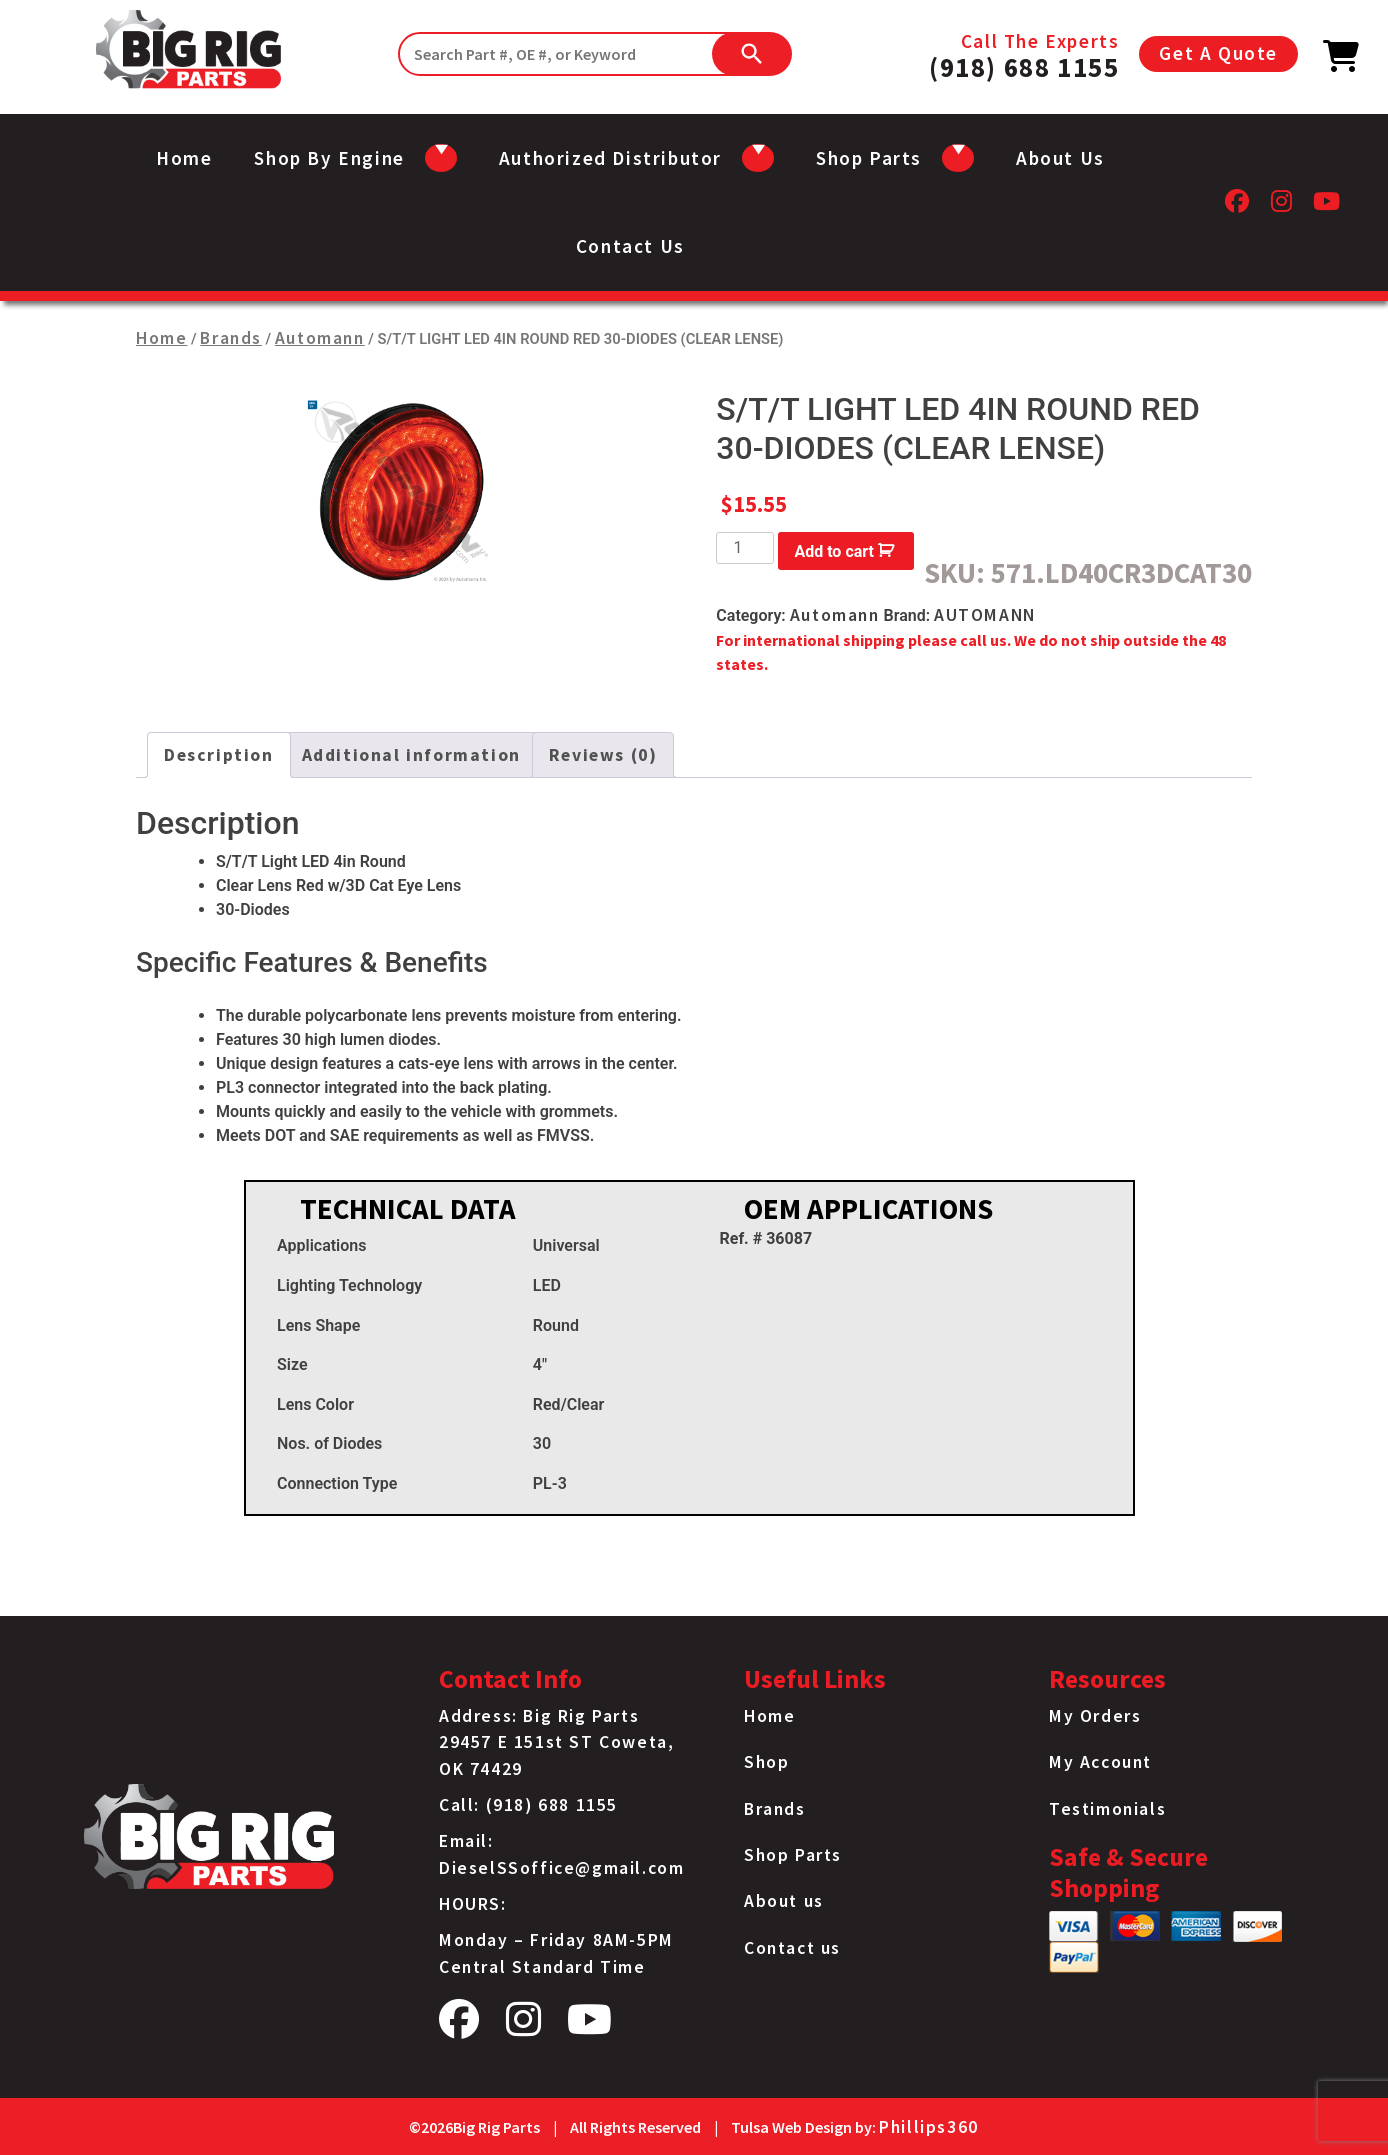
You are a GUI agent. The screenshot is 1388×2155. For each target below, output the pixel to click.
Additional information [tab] (411, 755)
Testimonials (1107, 1809)
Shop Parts (793, 1855)
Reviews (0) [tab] (603, 755)
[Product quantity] (745, 548)
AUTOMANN (985, 615)
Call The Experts (1024, 54)
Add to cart (834, 551)
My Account (1100, 1762)
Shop (766, 1762)
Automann (320, 338)
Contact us (630, 246)
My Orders (1095, 1716)
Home (184, 158)
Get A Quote (1218, 53)
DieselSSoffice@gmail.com (561, 1868)
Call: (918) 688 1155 (528, 1805)
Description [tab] (219, 755)
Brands (231, 338)
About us (1060, 158)
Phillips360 (929, 2127)
